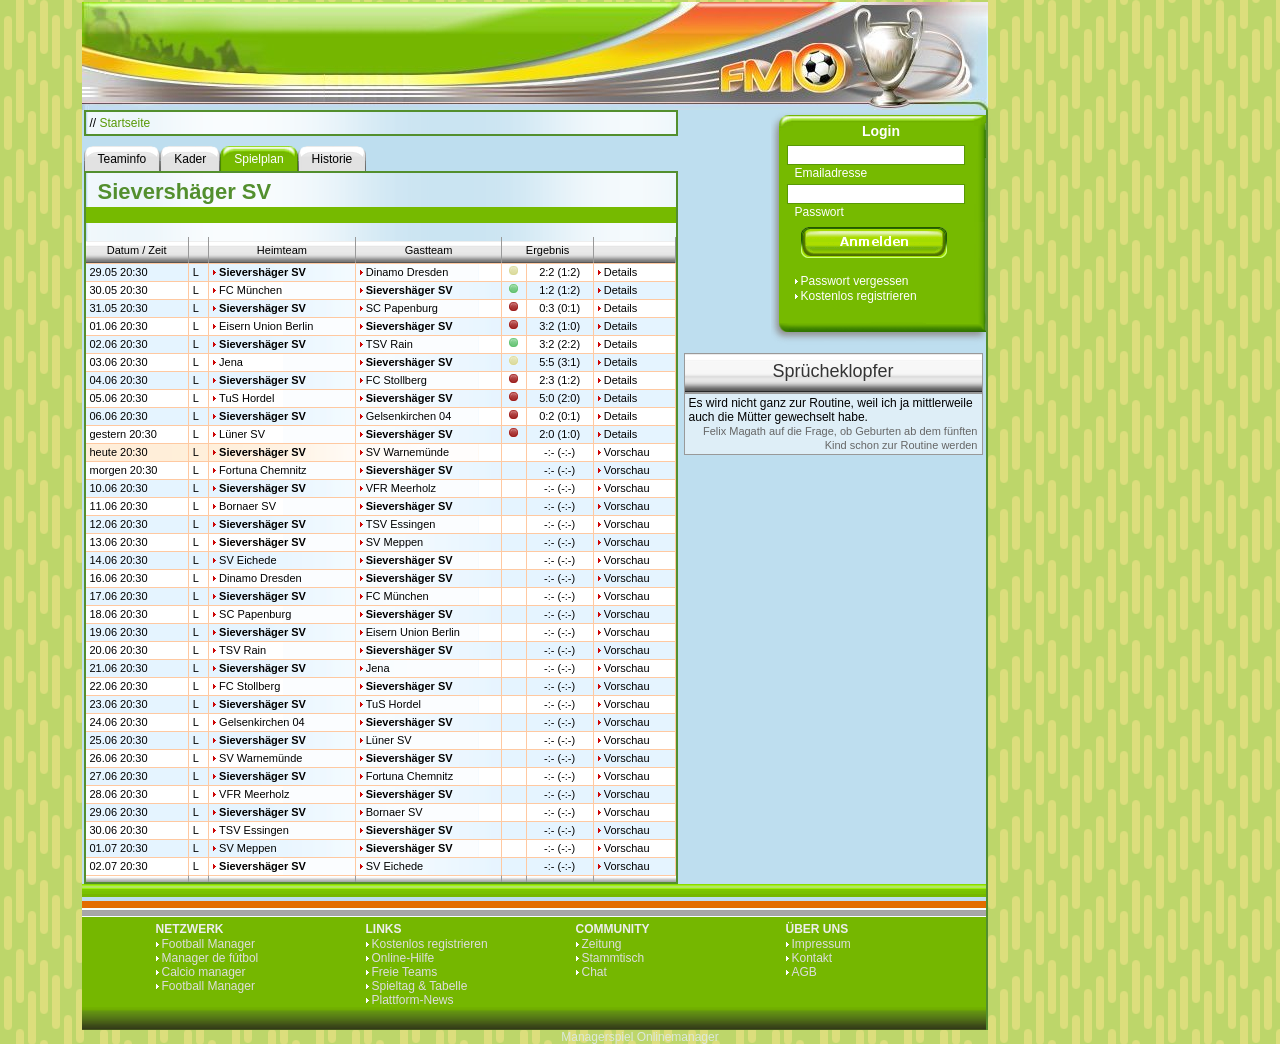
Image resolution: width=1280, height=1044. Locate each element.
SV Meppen (394, 542)
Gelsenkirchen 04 (409, 416)
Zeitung (602, 944)
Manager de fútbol (210, 958)
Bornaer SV (247, 506)
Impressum (821, 944)
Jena (231, 362)
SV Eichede (247, 560)
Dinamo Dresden (407, 272)
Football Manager (208, 944)
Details (621, 272)
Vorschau (627, 452)
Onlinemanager (678, 1037)
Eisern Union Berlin (266, 326)
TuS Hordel (246, 398)
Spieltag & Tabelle (420, 986)
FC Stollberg (396, 380)
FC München (250, 290)
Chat (594, 972)
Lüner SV (242, 434)
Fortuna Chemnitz (262, 470)
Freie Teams (405, 972)
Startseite (125, 123)
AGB (804, 972)
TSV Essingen (401, 524)
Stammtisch (613, 958)
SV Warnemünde (407, 452)
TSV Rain (389, 344)
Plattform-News (413, 1000)
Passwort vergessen (855, 281)
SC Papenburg (402, 308)
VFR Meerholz (401, 488)
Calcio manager (204, 972)
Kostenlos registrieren (859, 296)
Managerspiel (597, 1037)
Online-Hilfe (403, 958)
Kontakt (812, 958)
